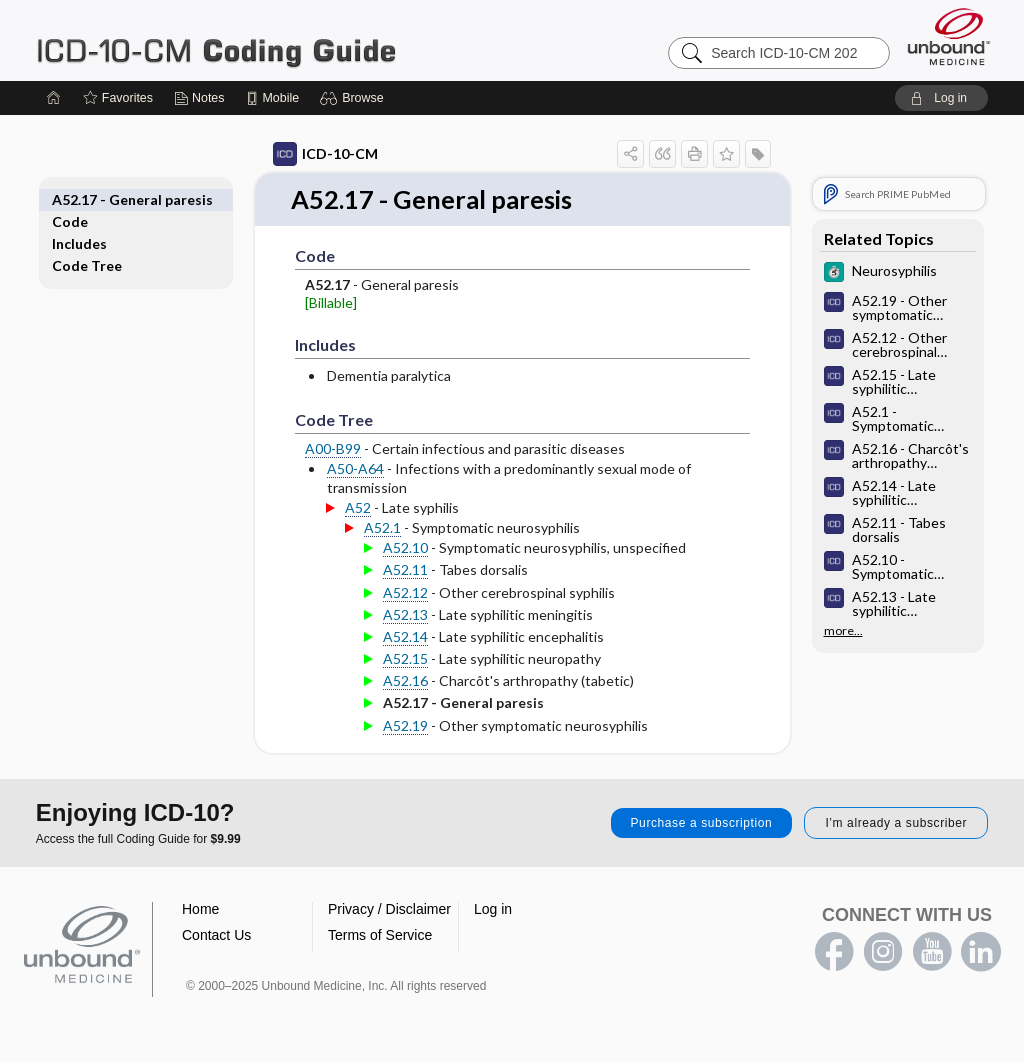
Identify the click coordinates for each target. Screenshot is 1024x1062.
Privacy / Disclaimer (389, 909)
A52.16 (383, 681)
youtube (932, 952)
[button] (354, 98)
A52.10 (383, 548)
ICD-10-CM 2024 (286, 40)
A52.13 (383, 614)
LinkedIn (981, 952)
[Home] (54, 98)
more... (821, 631)
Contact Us (216, 935)
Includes (101, 221)
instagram (883, 952)
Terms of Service (380, 935)
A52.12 (383, 592)
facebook (834, 952)
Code (92, 199)
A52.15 (383, 659)
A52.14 (383, 636)
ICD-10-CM (303, 154)
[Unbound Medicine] (949, 36)
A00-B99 (311, 449)
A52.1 (360, 528)
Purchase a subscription (702, 823)
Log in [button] (493, 909)
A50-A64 (333, 469)
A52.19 (383, 725)
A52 (336, 507)
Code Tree (109, 243)
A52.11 (383, 570)
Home (200, 909)
